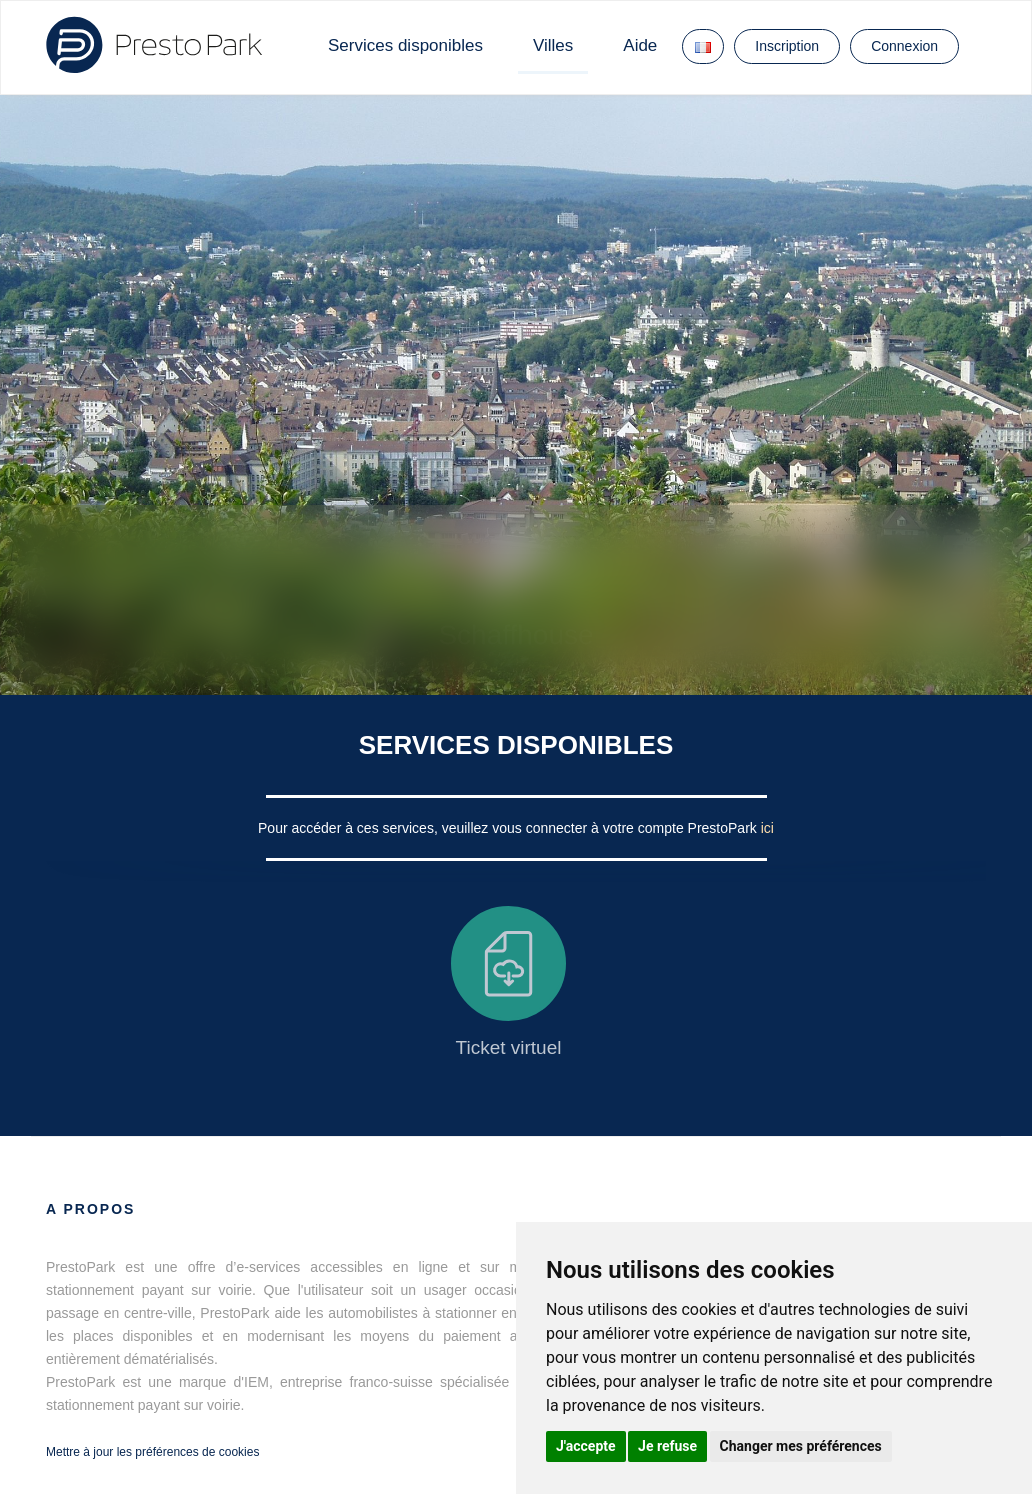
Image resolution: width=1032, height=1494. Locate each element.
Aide (640, 45)
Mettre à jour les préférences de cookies (152, 1452)
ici (767, 828)
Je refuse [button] (667, 1446)
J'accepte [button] (586, 1446)
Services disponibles (405, 45)
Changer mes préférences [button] (801, 1446)
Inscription (787, 46)
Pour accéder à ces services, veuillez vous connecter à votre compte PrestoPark (509, 828)
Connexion (904, 46)
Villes (553, 45)
